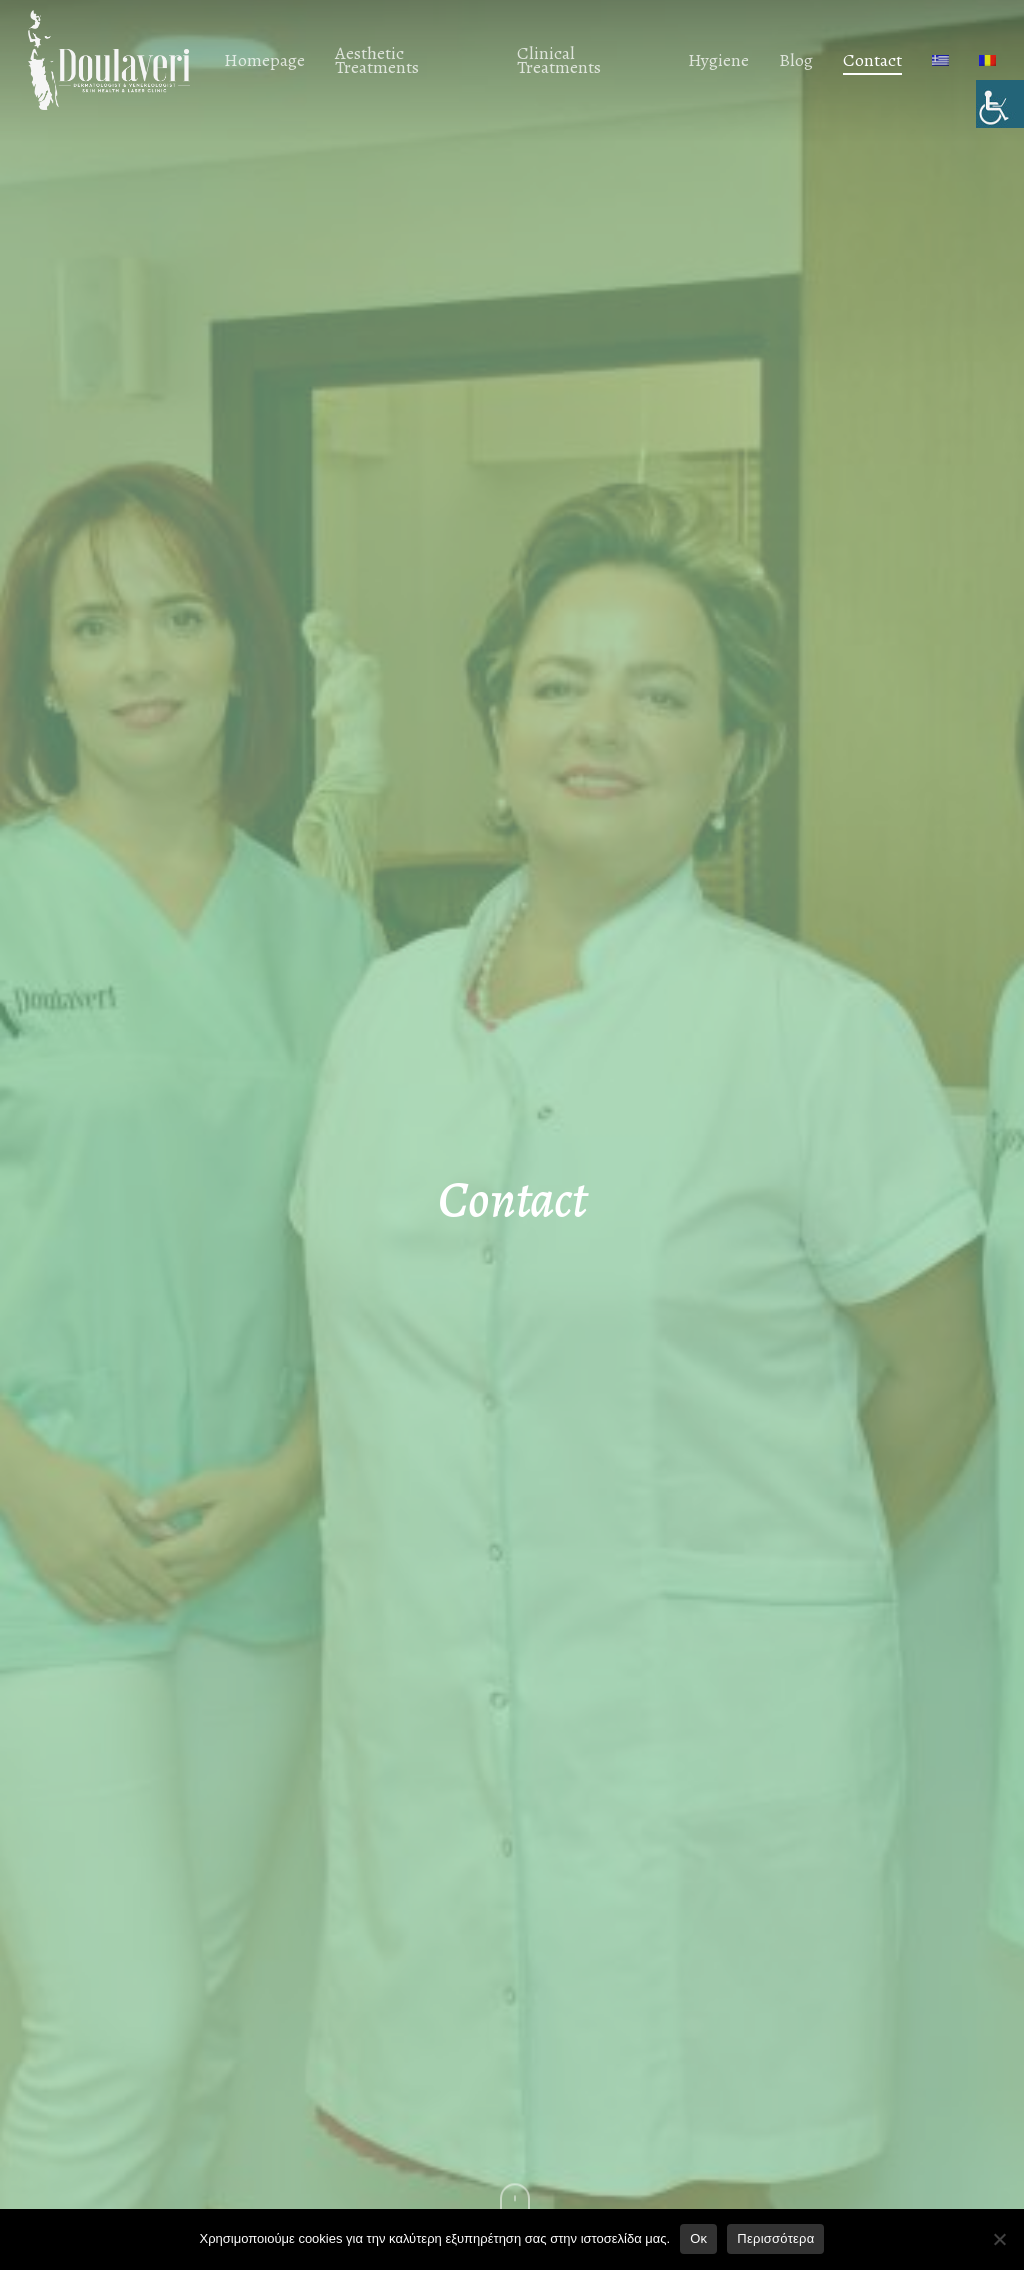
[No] (999, 2239)
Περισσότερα (775, 2238)
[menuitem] (940, 60)
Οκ (698, 2238)
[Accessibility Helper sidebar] (1000, 104)
